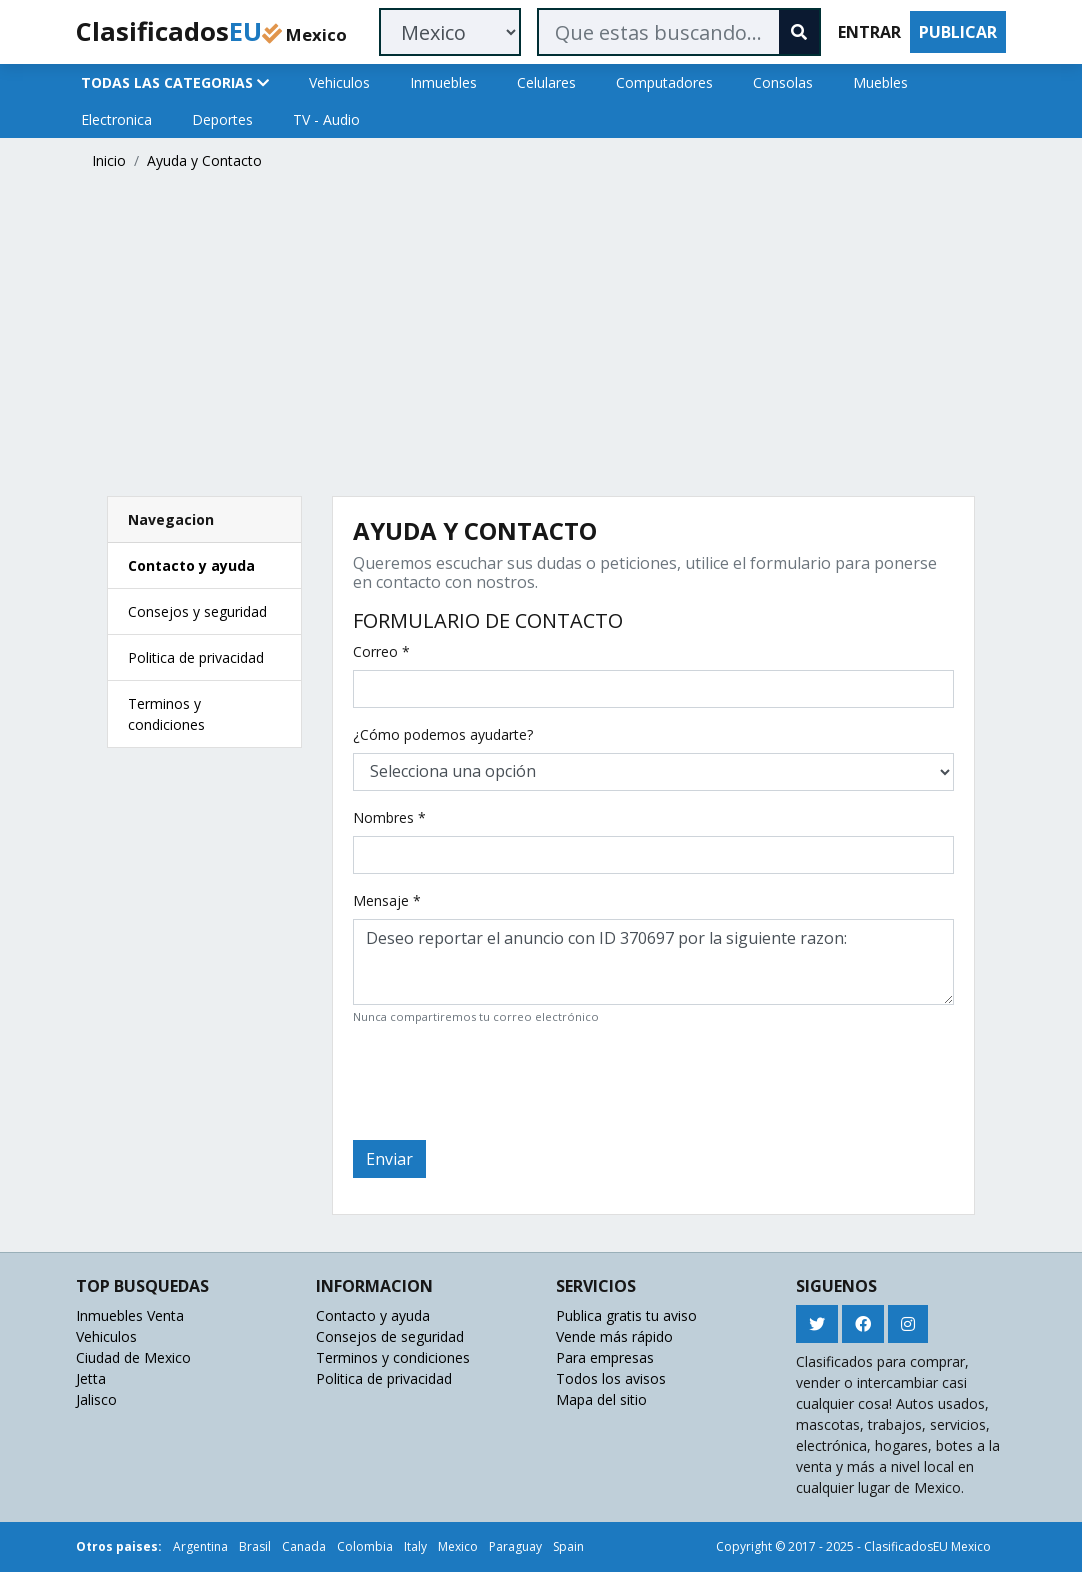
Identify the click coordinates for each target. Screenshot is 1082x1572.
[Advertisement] (541, 338)
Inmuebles (443, 82)
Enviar (389, 1159)
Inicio (109, 160)
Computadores (664, 82)
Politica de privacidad (196, 657)
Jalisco (96, 1399)
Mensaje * (387, 900)
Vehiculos (339, 82)
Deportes (222, 119)
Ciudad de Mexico (133, 1357)
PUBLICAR (958, 32)
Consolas (783, 82)
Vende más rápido (614, 1336)
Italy (415, 1546)
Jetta (91, 1378)
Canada (304, 1546)
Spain (568, 1546)
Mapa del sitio (601, 1399)
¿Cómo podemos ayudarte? (443, 734)
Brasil (255, 1546)
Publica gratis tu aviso (626, 1315)
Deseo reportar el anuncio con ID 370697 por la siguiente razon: (654, 962)
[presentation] (505, 1080)
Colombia (365, 1546)
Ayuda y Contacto (204, 160)
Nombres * (389, 817)
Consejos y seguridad (197, 611)
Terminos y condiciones (393, 1357)
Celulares (546, 82)
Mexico (458, 1546)
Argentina (200, 1546)
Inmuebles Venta (130, 1315)
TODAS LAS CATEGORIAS (175, 82)
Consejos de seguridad (390, 1336)
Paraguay (515, 1546)
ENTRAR (869, 32)
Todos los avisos (611, 1378)
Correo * (381, 651)
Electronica (116, 119)
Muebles (880, 82)
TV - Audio (326, 119)
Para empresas (605, 1357)
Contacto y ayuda (191, 565)
